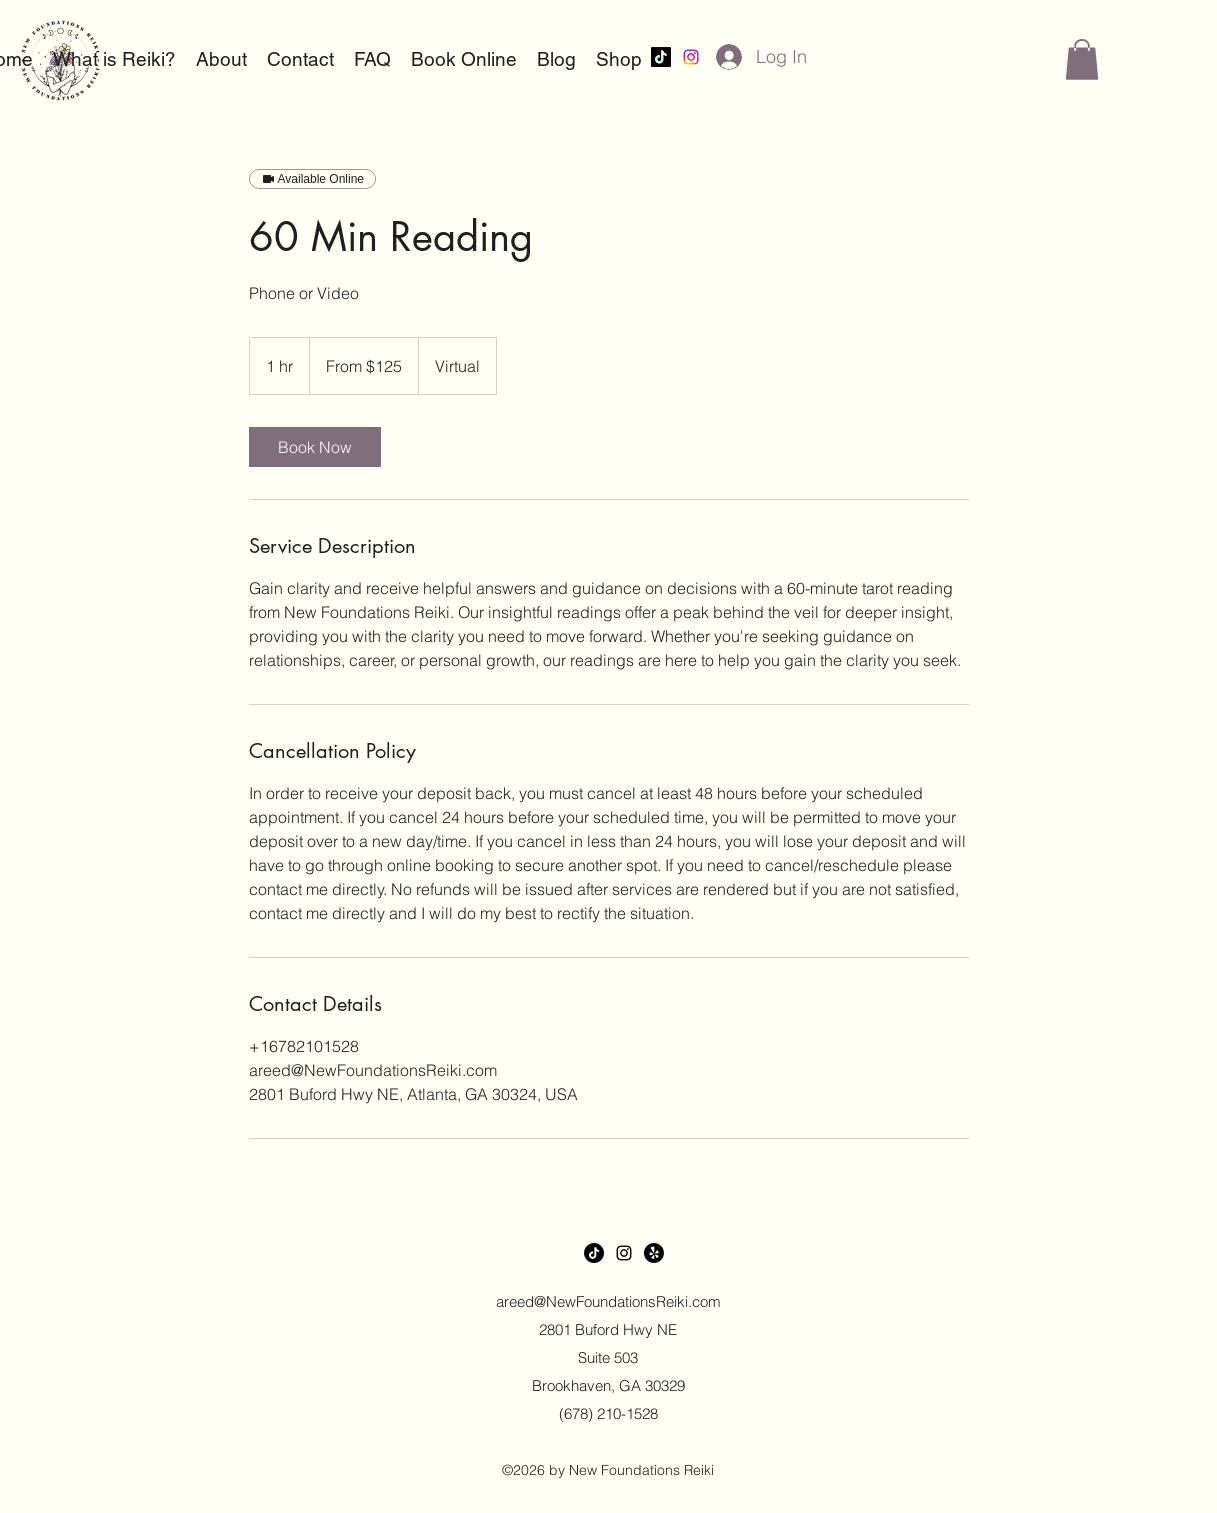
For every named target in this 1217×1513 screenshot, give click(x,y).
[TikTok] (661, 57)
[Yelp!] (654, 1253)
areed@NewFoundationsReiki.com (608, 1301)
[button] (1082, 59)
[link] (315, 447)
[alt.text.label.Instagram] (691, 57)
